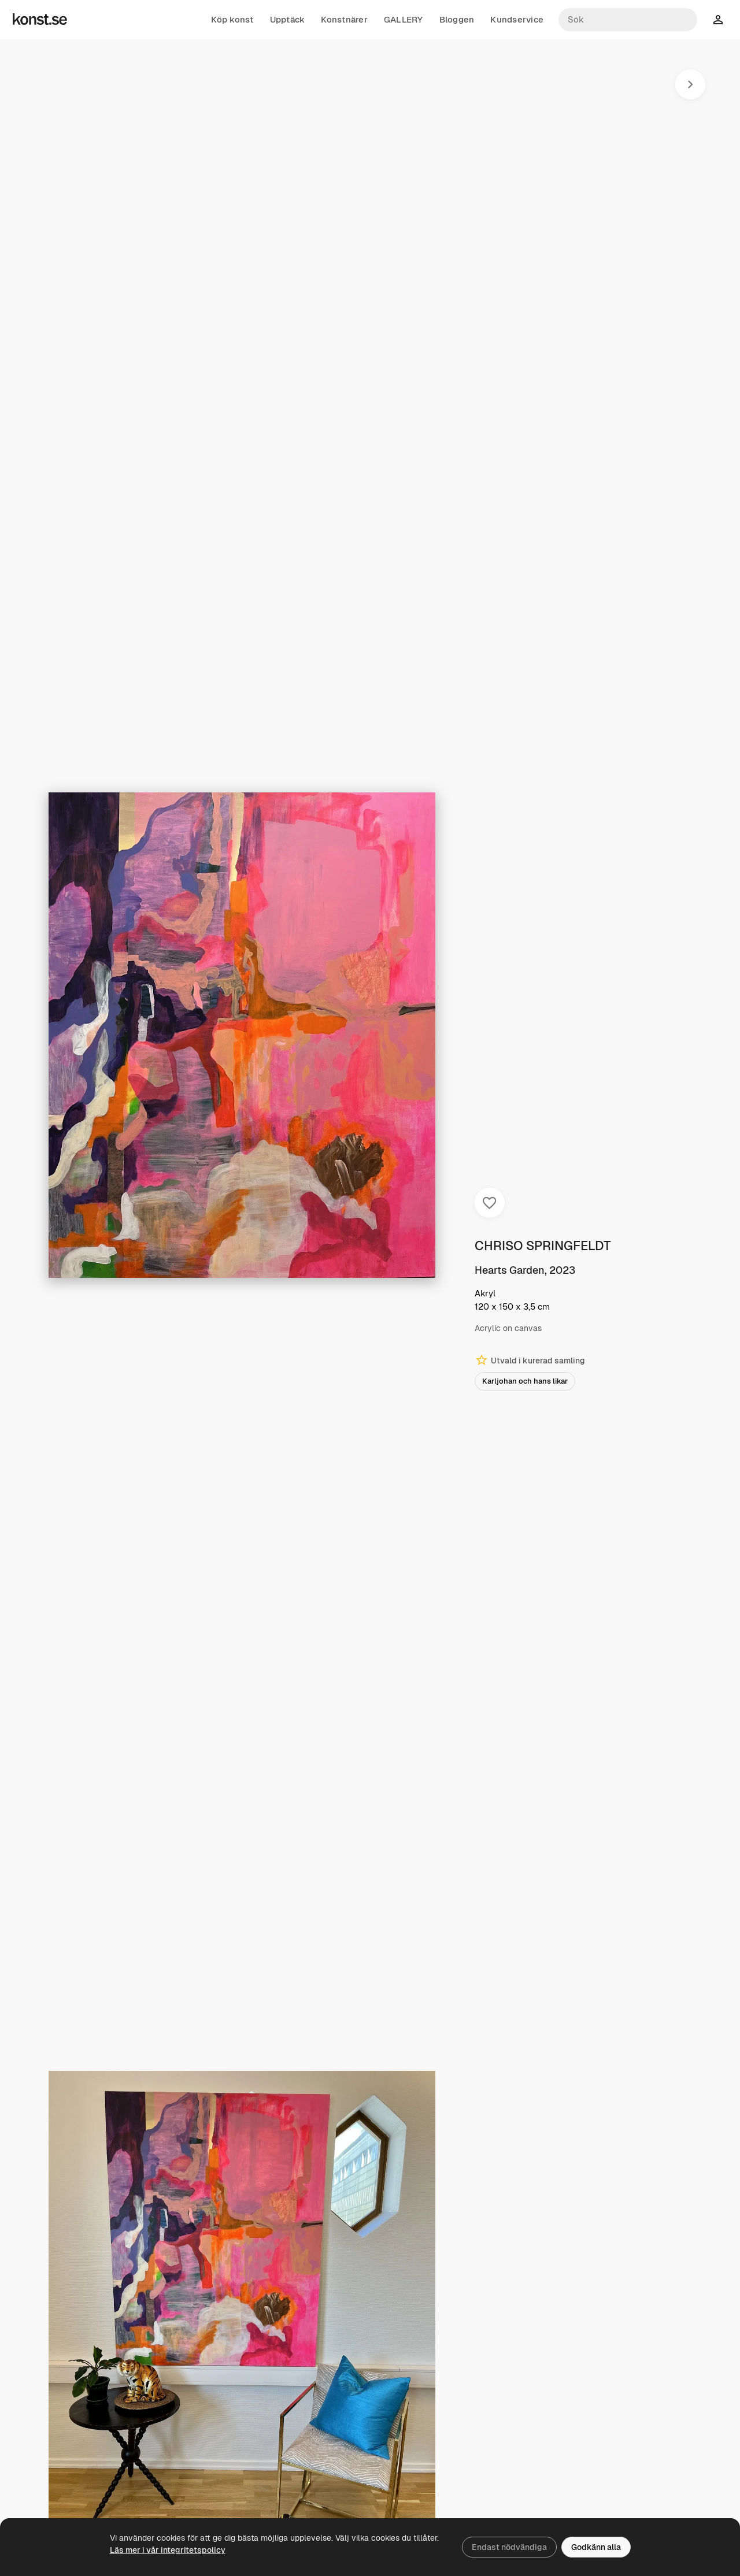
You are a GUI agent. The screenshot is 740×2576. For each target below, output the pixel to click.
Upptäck (287, 19)
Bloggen (457, 19)
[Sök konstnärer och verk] (627, 19)
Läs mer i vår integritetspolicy (167, 2550)
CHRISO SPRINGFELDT (543, 1245)
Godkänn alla (596, 2547)
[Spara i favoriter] (490, 1203)
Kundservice (516, 19)
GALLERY (403, 19)
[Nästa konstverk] (690, 84)
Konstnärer (344, 19)
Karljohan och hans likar (525, 1381)
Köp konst (232, 19)
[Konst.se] (40, 20)
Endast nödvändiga (509, 2547)
